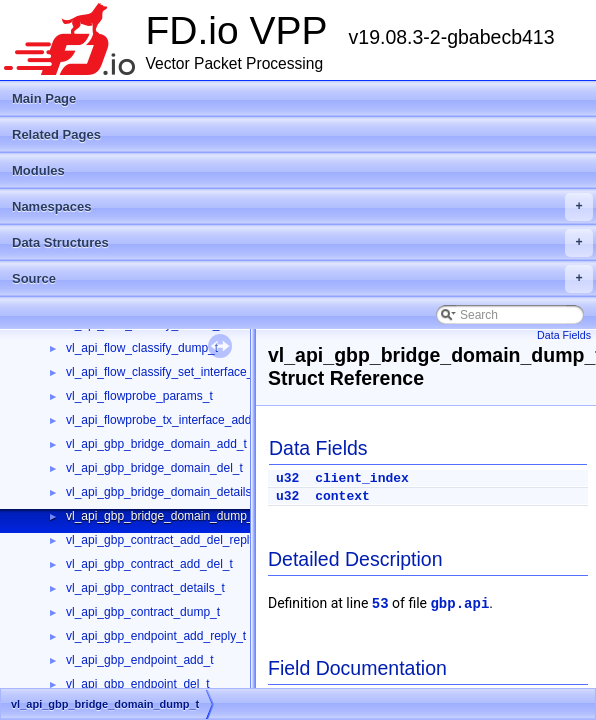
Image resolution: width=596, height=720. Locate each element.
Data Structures (302, 243)
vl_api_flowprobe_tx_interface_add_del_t (175, 420)
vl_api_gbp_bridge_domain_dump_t (161, 516)
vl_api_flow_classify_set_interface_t (161, 372)
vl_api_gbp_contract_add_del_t (149, 564)
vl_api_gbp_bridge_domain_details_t (163, 492)
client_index (362, 478)
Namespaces (302, 207)
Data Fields (564, 335)
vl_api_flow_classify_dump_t (142, 348)
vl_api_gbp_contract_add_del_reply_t (165, 540)
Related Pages (56, 134)
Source (302, 279)
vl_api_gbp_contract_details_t (145, 588)
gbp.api (459, 604)
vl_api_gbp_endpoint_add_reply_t (156, 636)
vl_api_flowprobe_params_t (139, 396)
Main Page (44, 98)
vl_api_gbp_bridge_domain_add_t (156, 444)
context (342, 496)
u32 (287, 478)
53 (380, 604)
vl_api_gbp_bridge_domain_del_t (154, 468)
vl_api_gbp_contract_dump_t (143, 612)
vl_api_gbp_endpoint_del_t (137, 684)
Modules (38, 170)
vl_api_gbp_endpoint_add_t (139, 660)
